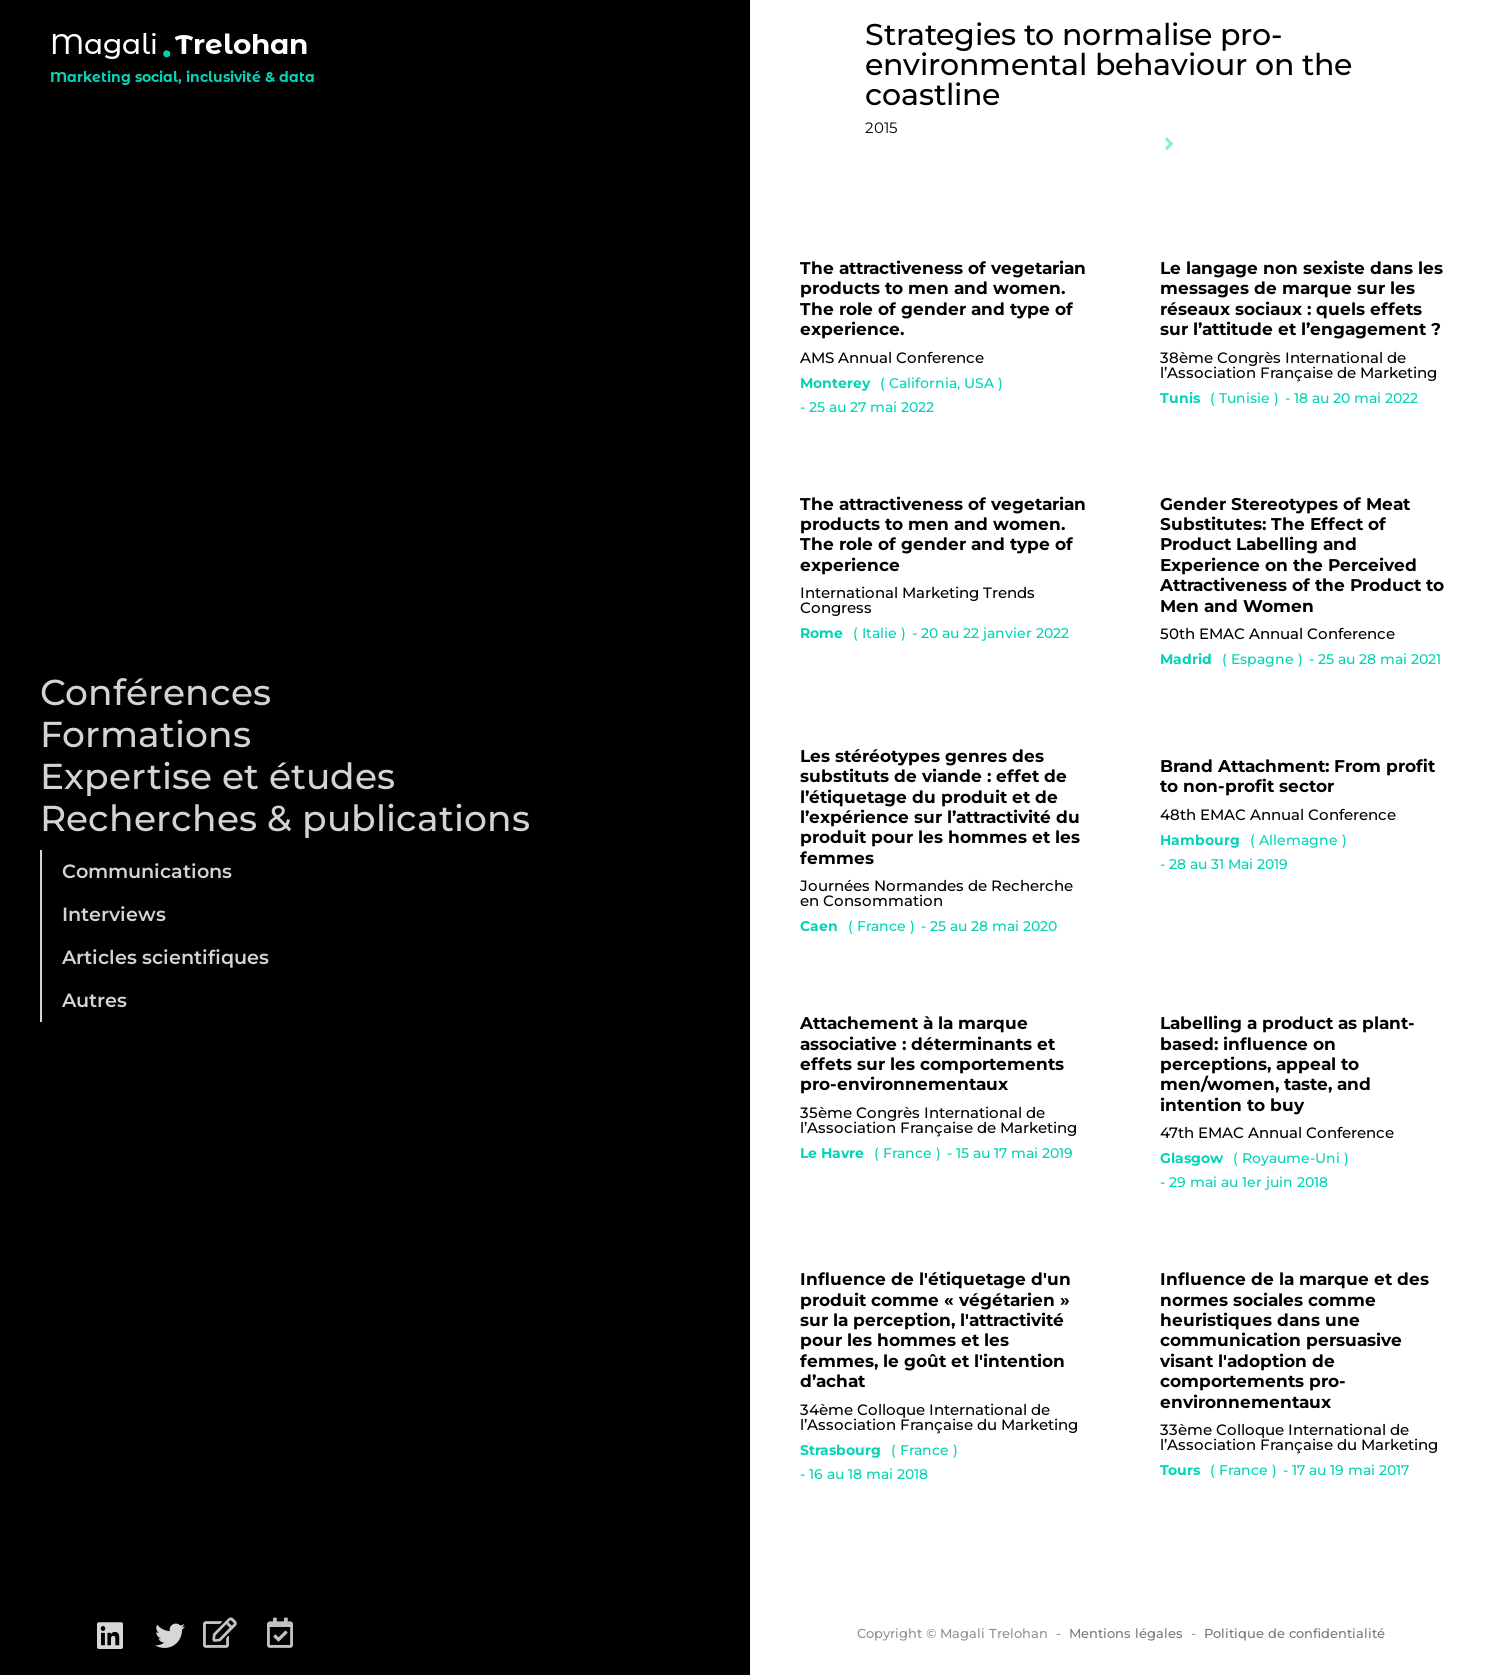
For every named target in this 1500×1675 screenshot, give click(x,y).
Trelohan (241, 44)
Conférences (155, 692)
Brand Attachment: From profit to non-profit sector (1297, 776)
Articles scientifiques (165, 957)
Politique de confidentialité (1294, 1633)
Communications (147, 871)
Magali (104, 44)
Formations (145, 734)
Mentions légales (1126, 1633)
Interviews (114, 914)
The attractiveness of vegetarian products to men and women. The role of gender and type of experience (943, 534)
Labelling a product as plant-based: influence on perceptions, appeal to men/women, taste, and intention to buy (1287, 1064)
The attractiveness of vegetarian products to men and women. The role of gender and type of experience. (943, 298)
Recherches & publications (285, 818)
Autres (94, 1000)
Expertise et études (217, 776)
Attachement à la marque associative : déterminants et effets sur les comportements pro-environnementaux (932, 1053)
